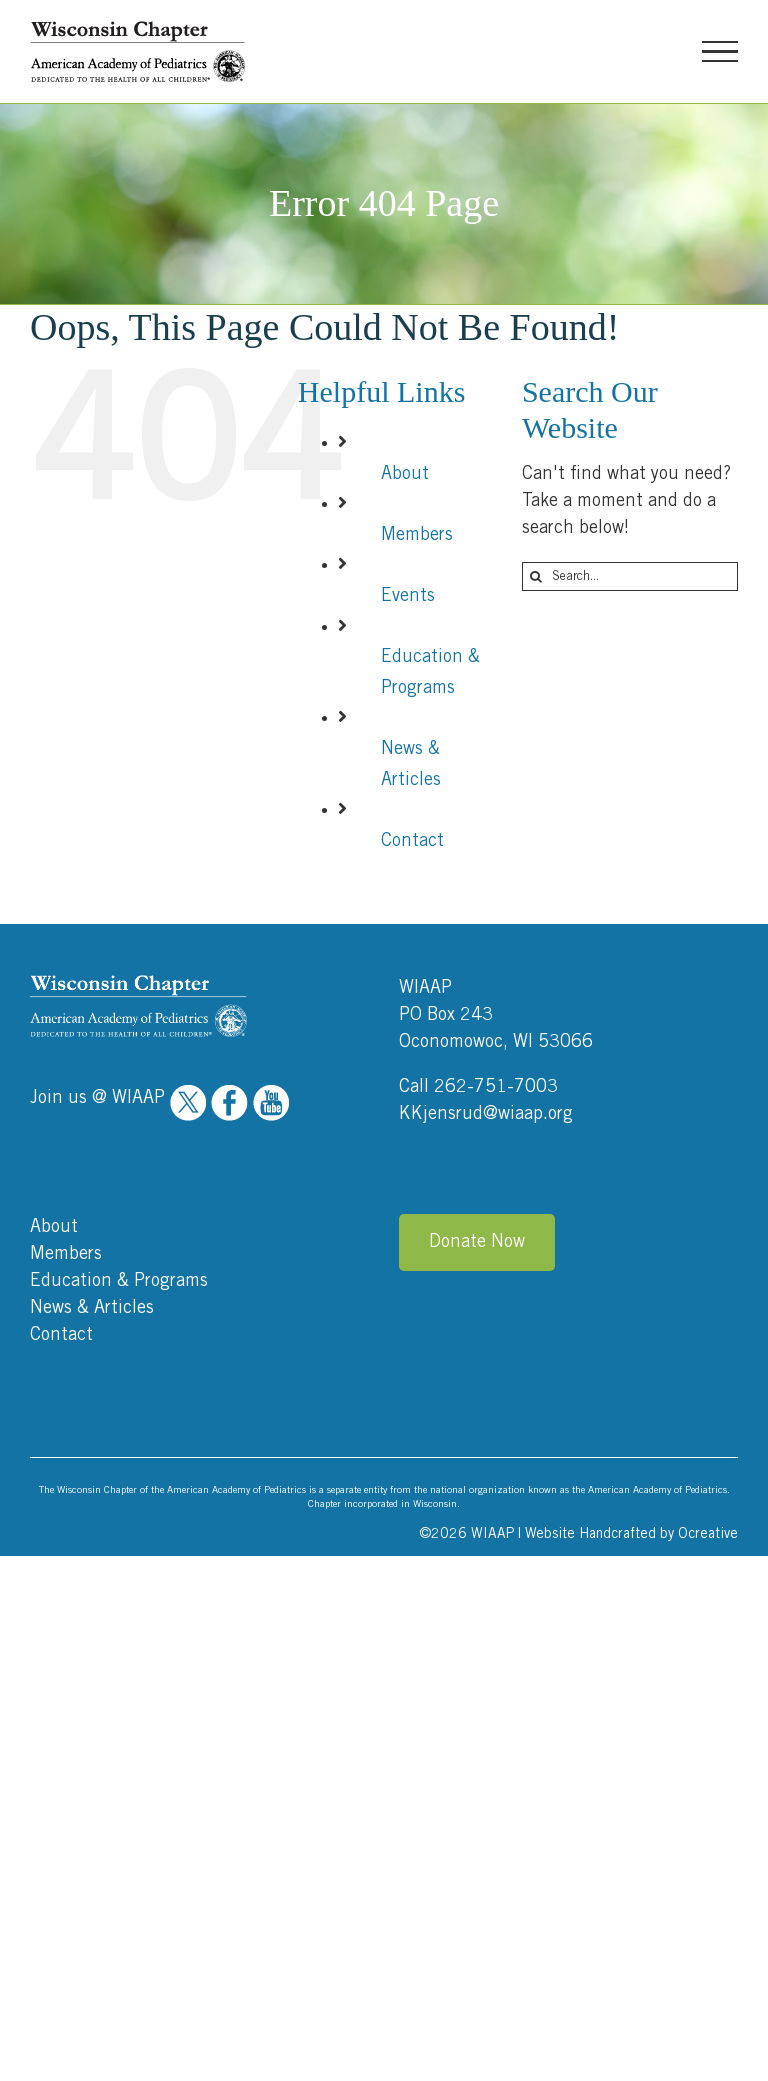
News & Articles (92, 1308)
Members (417, 535)
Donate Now (477, 1242)
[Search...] (630, 576)
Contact (412, 841)
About (405, 474)
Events (408, 596)
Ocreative (708, 1534)
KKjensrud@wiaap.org (486, 1114)
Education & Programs (119, 1281)
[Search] (536, 576)
